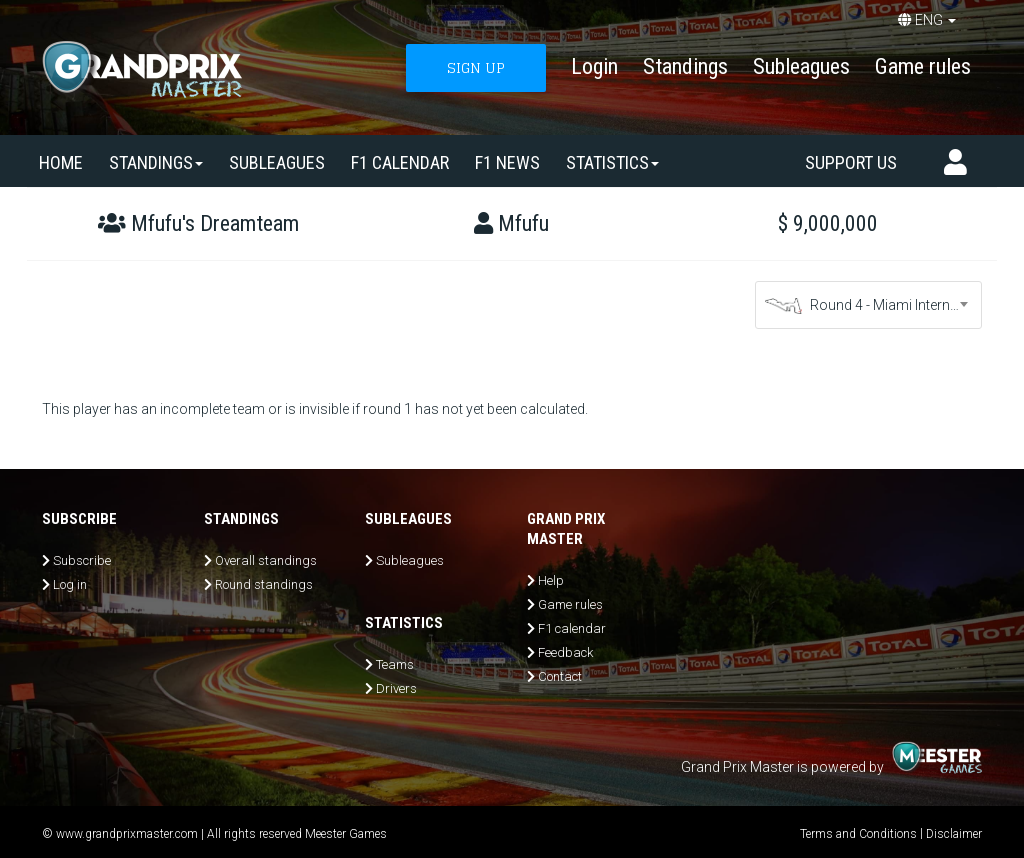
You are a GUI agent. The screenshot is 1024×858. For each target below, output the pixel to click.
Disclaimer (954, 834)
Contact (560, 676)
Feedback (565, 652)
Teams (395, 664)
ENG (927, 20)
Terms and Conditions (858, 834)
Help (551, 580)
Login (594, 66)
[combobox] (869, 305)
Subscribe (82, 560)
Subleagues (801, 66)
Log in (70, 584)
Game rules (923, 66)
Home (61, 162)
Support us (851, 162)
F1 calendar (400, 162)
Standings (685, 66)
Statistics (612, 162)
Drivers (396, 688)
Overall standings (266, 560)
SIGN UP (476, 67)
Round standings (264, 584)
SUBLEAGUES (277, 162)
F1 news (507, 162)
